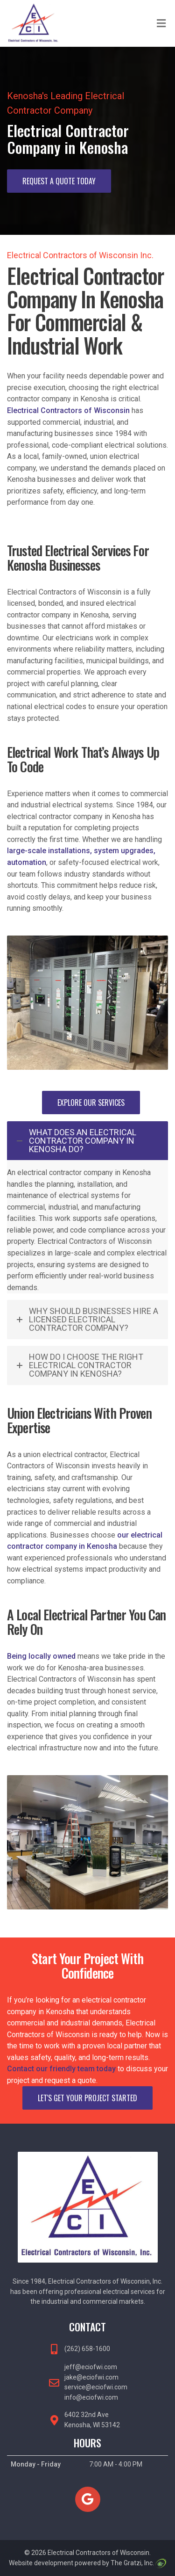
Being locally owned (41, 1656)
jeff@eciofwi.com (90, 2367)
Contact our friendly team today (61, 2068)
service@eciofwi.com (95, 2387)
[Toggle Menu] (161, 24)
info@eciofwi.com (91, 2397)
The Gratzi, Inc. (138, 2563)
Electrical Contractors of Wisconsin (68, 410)
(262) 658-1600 (87, 2348)
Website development (41, 2563)
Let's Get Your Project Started (87, 2098)
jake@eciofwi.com (91, 2377)
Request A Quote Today (59, 181)
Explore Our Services (91, 1102)
